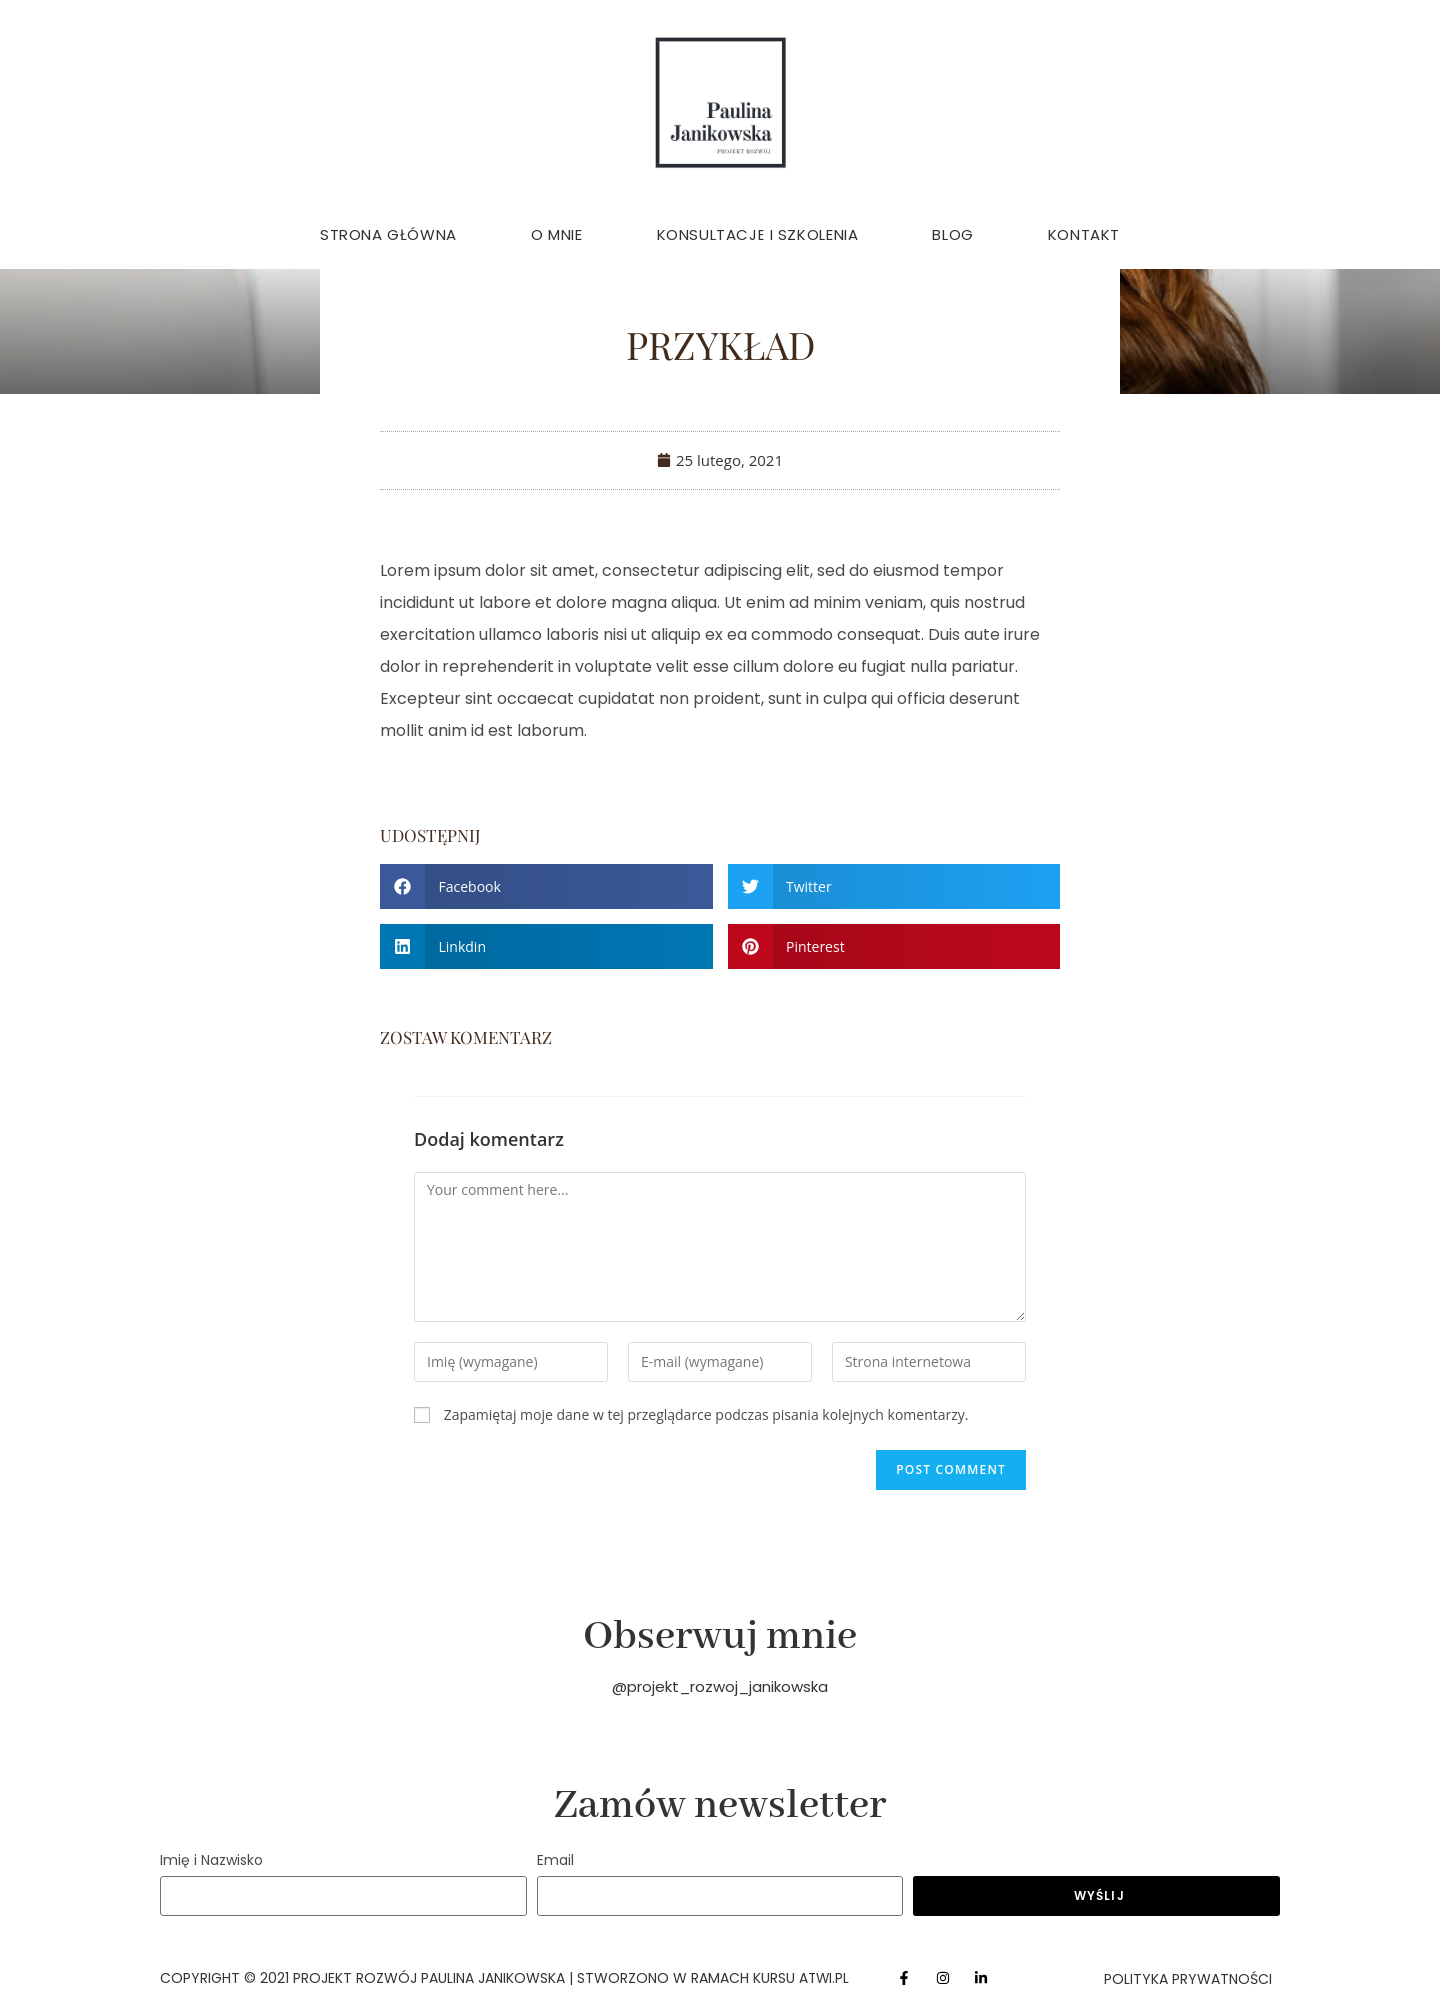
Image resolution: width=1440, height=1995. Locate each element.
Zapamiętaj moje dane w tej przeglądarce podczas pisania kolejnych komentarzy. (706, 1414)
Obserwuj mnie (720, 1637)
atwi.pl (825, 1978)
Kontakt (1084, 235)
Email (555, 1860)
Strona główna (388, 235)
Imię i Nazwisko (211, 1860)
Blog (952, 235)
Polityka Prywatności (1188, 1978)
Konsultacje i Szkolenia (758, 235)
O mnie (557, 235)
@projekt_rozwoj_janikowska (720, 1686)
